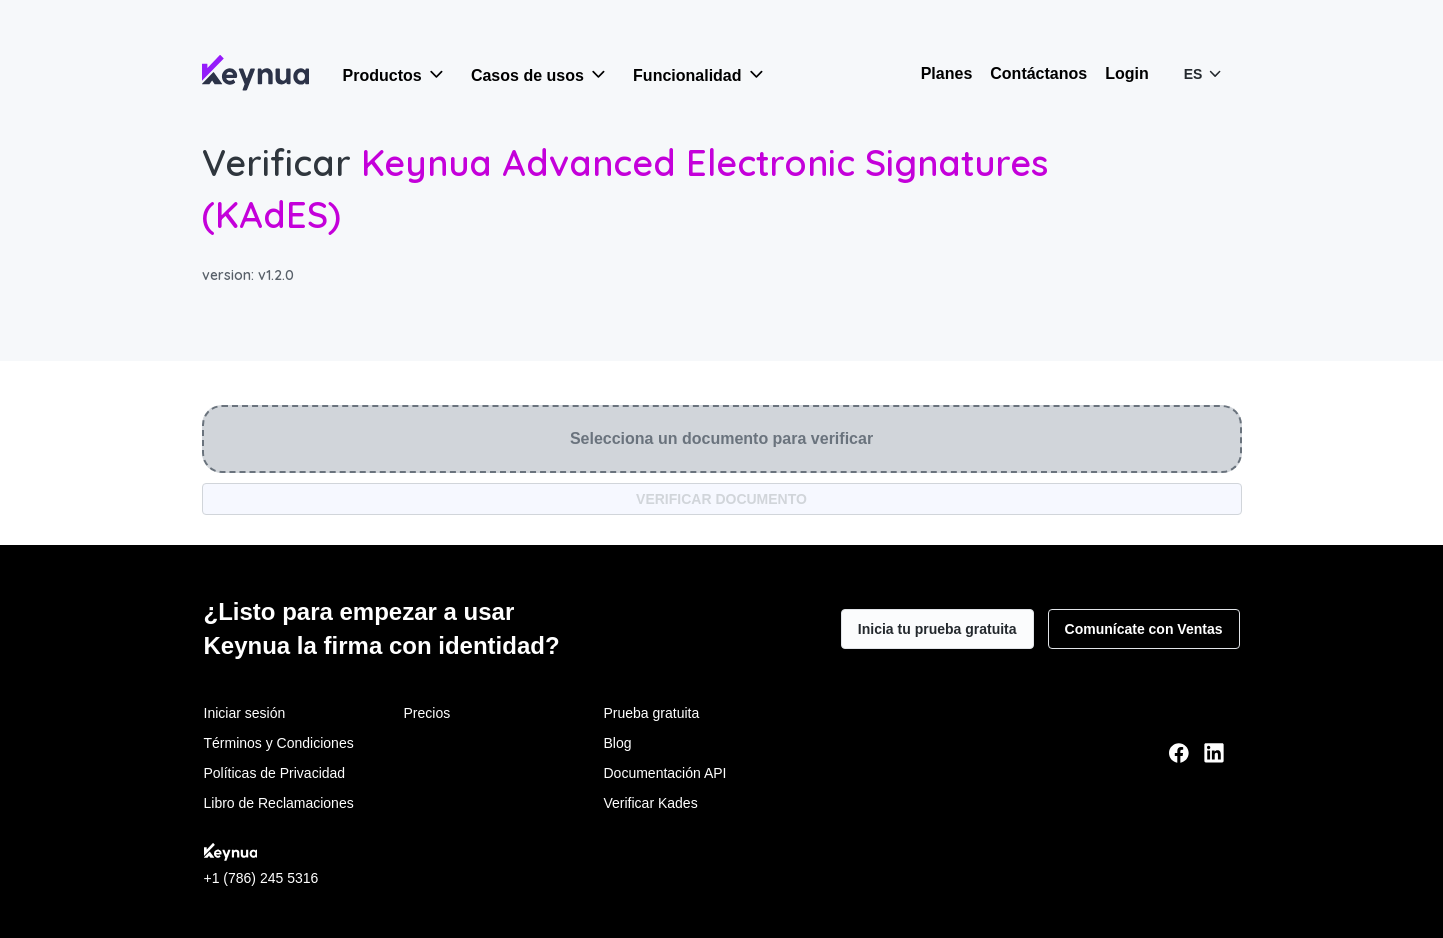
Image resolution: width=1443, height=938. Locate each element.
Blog (618, 743)
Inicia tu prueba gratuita (937, 629)
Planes (947, 73)
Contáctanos (1038, 73)
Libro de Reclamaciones (279, 803)
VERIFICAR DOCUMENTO (721, 499)
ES (1204, 73)
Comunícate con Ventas (1144, 629)
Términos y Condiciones (279, 743)
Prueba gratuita (652, 713)
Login (1127, 73)
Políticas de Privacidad (275, 773)
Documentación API (665, 773)
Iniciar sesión (245, 713)
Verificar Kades (651, 803)
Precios (427, 713)
